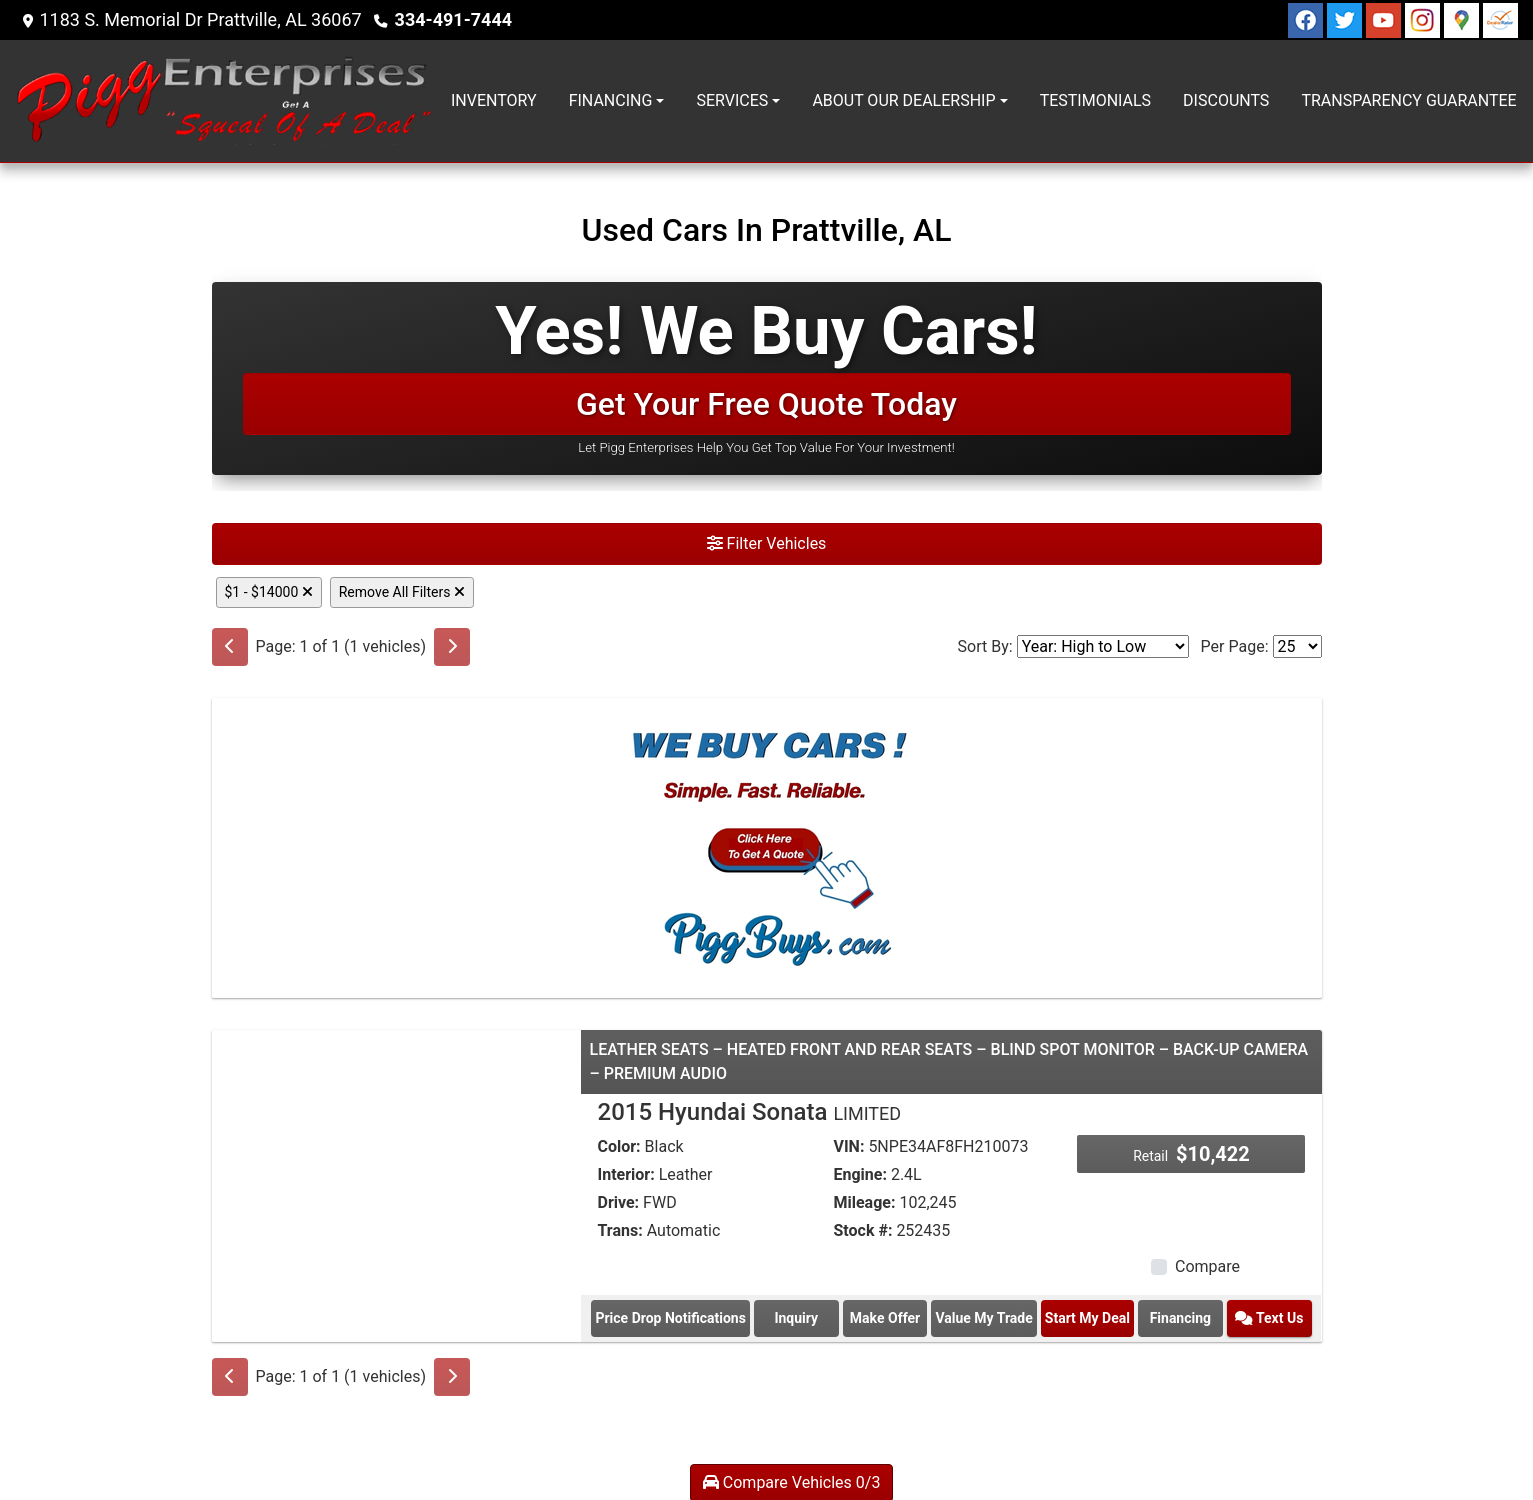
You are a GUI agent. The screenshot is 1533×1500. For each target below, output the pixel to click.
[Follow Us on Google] (1463, 18)
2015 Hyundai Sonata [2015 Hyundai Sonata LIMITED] (749, 1112)
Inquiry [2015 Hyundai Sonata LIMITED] (796, 1318)
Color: (618, 1146)
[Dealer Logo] (225, 101)
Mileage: (864, 1202)
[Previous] (230, 647)
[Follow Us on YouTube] (1385, 18)
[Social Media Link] (1424, 18)
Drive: (618, 1202)
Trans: (619, 1230)
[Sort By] (1103, 646)
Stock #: (862, 1230)
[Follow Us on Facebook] (1307, 18)
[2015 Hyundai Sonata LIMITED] (397, 1167)
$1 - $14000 (269, 592)
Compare (1207, 1266)
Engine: (859, 1174)
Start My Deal (1087, 1318)
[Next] (452, 647)
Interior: (625, 1174)
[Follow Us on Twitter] (1346, 18)
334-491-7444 (453, 19)
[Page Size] (1297, 646)
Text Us (1269, 1318)
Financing (1180, 1318)
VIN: (848, 1146)
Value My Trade (983, 1318)
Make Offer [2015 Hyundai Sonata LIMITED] (885, 1318)
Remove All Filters (402, 592)
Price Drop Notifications (670, 1318)
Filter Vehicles (767, 543)
